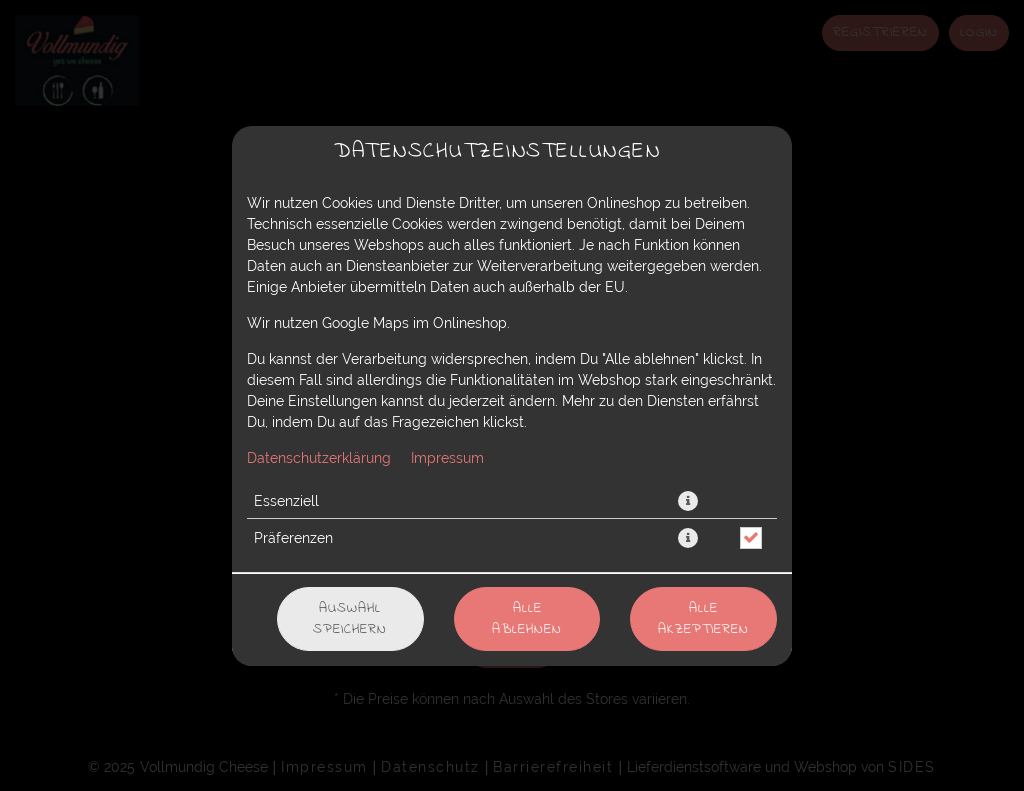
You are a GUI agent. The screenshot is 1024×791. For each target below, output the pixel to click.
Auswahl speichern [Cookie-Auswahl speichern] (350, 619)
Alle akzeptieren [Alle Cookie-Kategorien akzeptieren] (703, 619)
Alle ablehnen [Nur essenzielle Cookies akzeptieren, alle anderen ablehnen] (527, 619)
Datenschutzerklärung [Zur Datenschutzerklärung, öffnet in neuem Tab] (319, 458)
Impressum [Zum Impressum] (447, 458)
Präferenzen (293, 538)
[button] (688, 501)
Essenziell (286, 501)
